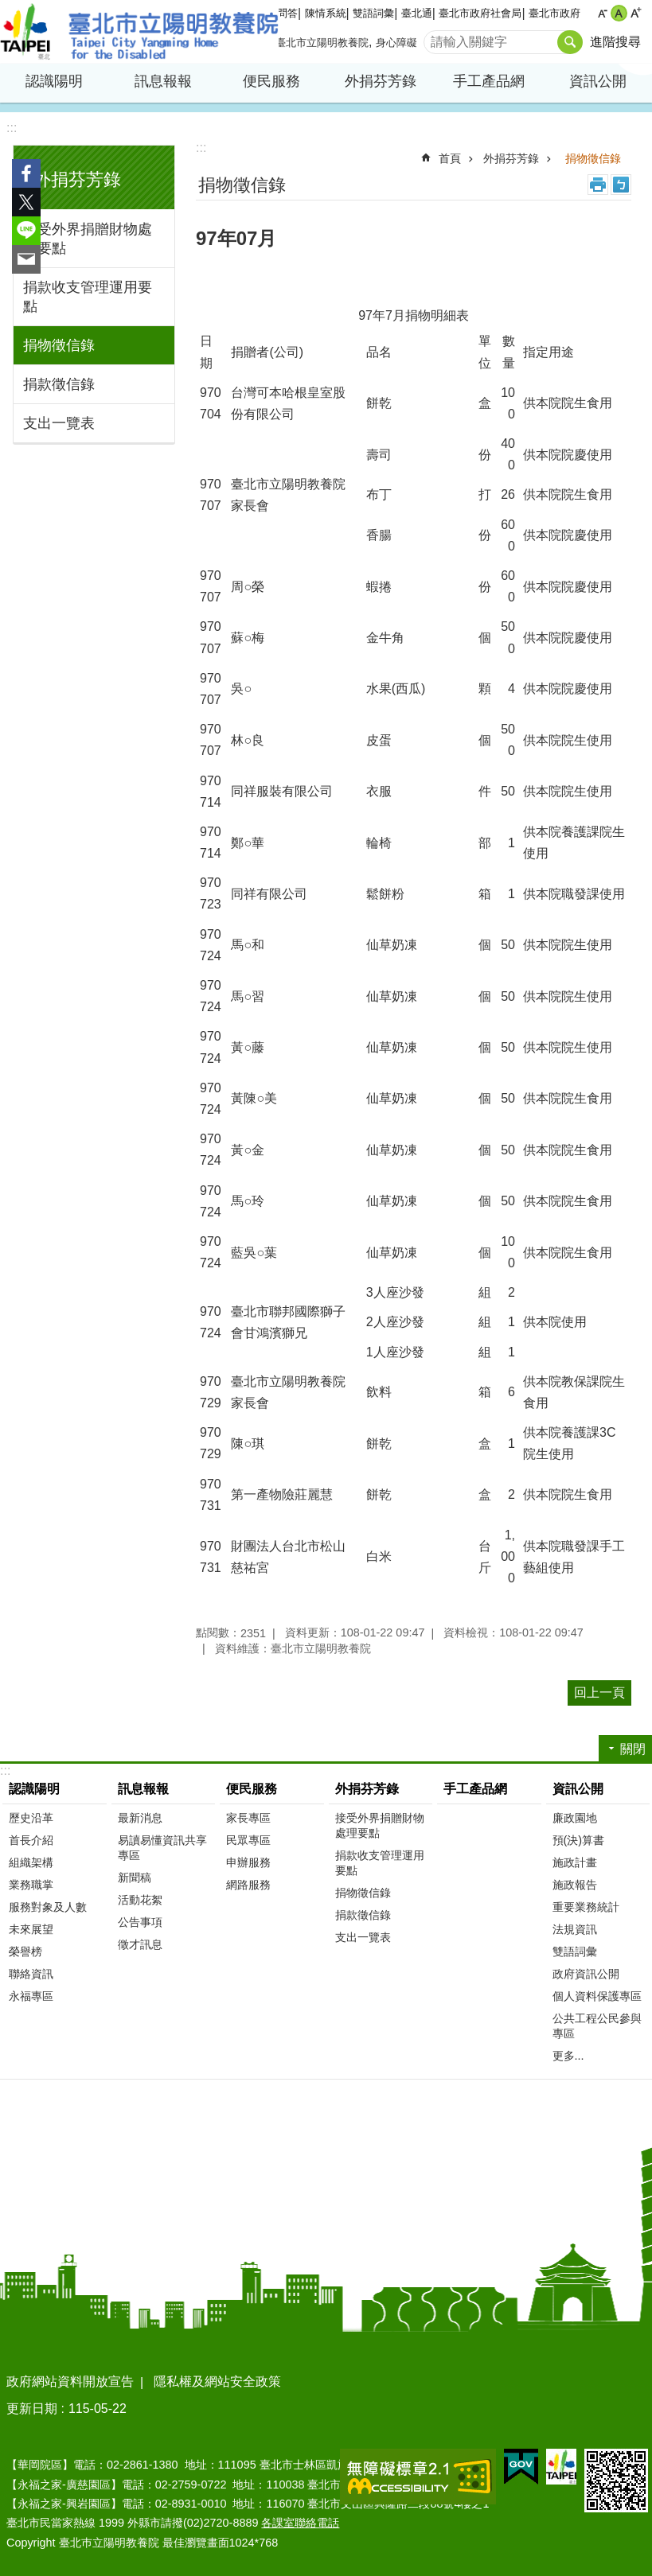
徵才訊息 (140, 1944)
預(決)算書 (578, 1840)
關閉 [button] (633, 1749)
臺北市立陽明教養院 (139, 32)
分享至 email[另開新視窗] (26, 259)
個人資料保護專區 (597, 1996)
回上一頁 (599, 1692)
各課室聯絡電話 (300, 2522)
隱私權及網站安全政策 (217, 2381)
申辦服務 (248, 1862)
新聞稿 (134, 1877)
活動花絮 (140, 1899)
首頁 (450, 158)
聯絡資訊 (31, 1973)
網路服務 (248, 1884)
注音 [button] (621, 184)
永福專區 (31, 1996)
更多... (568, 2055)
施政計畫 (574, 1862)
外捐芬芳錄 (380, 81)
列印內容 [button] (598, 184)
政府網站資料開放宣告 (70, 2381)
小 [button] (602, 13)
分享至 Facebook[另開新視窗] (26, 173)
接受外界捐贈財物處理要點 (87, 238)
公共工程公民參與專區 (597, 2026)
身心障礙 (396, 43)
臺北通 (416, 13)
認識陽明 (54, 81)
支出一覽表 (59, 423)
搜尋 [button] (570, 42)
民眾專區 (248, 1840)
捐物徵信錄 (59, 345)
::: (11, 127)
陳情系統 (325, 13)
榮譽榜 (25, 1951)
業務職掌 (31, 1884)
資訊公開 (598, 81)
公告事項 (140, 1922)
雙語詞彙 (373, 13)
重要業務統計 (585, 1907)
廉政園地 (574, 1817)
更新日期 (31, 2408)
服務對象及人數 (48, 1907)
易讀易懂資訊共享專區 (162, 1848)
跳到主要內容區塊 (8, 8)
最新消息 (140, 1817)
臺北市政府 (554, 13)
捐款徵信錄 (59, 384)
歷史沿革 (31, 1817)
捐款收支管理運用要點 (87, 296)
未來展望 (31, 1929)
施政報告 (574, 1884)
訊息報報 (163, 81)
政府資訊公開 (585, 1973)
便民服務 (271, 81)
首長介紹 (31, 1840)
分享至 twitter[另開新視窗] (26, 202)
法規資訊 (574, 1929)
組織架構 (31, 1862)
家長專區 (248, 1817)
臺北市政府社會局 (480, 13)
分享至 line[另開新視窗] (26, 230)
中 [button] (619, 13)
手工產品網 (489, 81)
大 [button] (635, 13)
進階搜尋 (615, 42)
